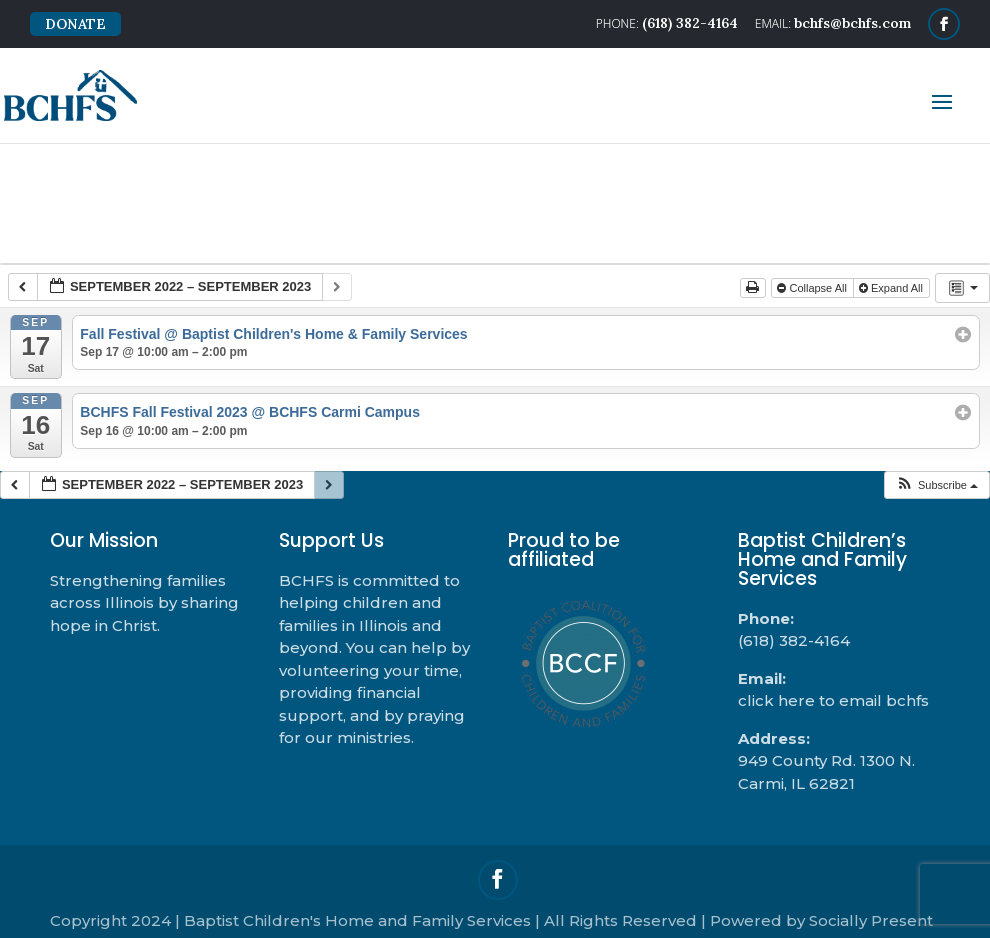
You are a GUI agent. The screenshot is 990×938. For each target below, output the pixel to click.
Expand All (892, 288)
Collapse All (813, 288)
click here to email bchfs (833, 700)
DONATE (75, 24)
